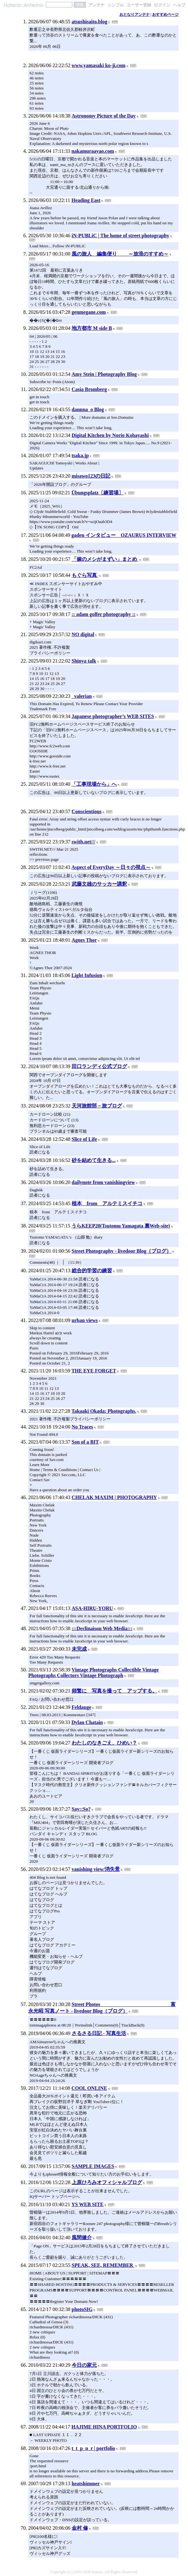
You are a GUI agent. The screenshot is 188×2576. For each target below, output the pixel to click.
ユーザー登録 (139, 5)
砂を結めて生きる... (94, 1160)
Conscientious (87, 811)
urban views (85, 1320)
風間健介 (82, 2237)
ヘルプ (179, 5)
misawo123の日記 (91, 476)
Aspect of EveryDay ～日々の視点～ (111, 867)
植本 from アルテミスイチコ (107, 1203)
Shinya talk (84, 661)
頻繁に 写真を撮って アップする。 (114, 1690)
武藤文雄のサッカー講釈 (99, 884)
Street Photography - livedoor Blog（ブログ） (122, 1251)
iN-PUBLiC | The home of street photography (120, 235)
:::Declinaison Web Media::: (102, 1628)
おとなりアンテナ (134, 14)
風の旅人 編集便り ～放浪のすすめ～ (120, 253)
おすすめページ (165, 14)
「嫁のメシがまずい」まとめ (105, 559)
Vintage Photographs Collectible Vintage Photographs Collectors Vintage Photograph (93, 1672)
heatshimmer (86, 2483)
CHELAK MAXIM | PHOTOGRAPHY (114, 1497)
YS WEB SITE (87, 2204)
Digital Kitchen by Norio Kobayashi (110, 435)
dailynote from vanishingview (103, 1182)
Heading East (85, 200)
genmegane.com (89, 312)
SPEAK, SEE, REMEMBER (103, 2265)
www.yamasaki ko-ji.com (98, 65)
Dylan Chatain (87, 1722)
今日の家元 (84, 2365)
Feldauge (81, 1707)
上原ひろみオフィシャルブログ (107, 2182)
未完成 (79, 1649)
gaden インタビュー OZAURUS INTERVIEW (123, 535)
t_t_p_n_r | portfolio (93, 2448)
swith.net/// (83, 841)
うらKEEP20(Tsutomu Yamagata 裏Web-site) (120, 1225)
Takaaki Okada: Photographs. (103, 1411)
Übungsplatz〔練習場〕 (97, 492)
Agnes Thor (84, 940)
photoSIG (82, 2309)
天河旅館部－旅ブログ (97, 1105)
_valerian (82, 696)
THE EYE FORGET (93, 1370)
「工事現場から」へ (94, 784)
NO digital (83, 634)
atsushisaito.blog (89, 21)
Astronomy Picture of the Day (104, 115)
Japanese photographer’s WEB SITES (113, 716)
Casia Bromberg (89, 389)
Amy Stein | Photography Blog (104, 374)
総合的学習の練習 (92, 1270)
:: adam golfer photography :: (103, 614)
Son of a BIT (85, 1442)
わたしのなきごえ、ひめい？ (104, 1742)
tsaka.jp (80, 455)
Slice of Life (84, 1139)
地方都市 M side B (92, 328)
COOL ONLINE (89, 2088)
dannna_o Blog (88, 409)
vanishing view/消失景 (96, 1869)
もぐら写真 (85, 575)
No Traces (82, 1426)
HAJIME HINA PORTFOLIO (104, 2426)
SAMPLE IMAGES (93, 2166)
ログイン (162, 5)
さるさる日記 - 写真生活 (99, 2033)
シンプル (116, 5)
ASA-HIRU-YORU (92, 1608)
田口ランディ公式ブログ (99, 1066)
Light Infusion (86, 975)
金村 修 (80, 2528)
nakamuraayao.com (92, 151)
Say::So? (81, 1809)
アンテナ (96, 5)
